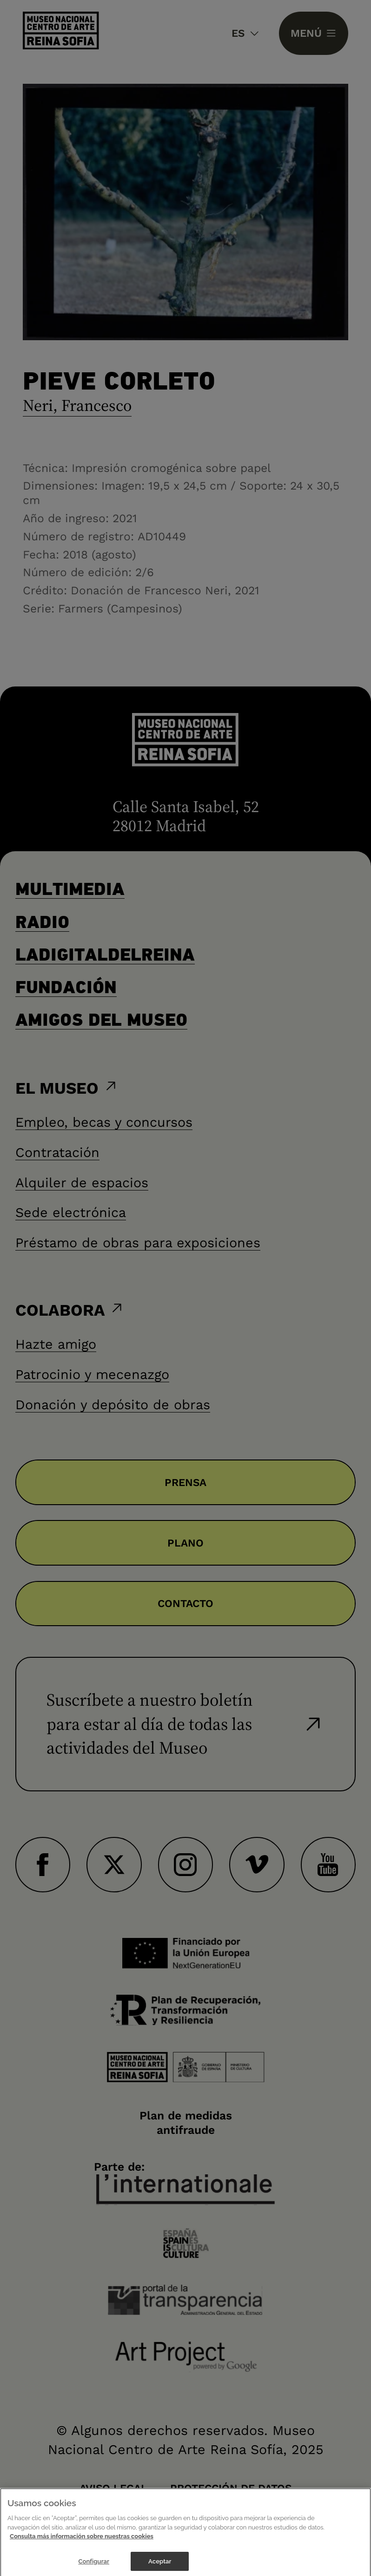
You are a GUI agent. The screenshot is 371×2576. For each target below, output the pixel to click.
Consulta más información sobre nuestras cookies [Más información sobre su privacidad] (81, 2543)
